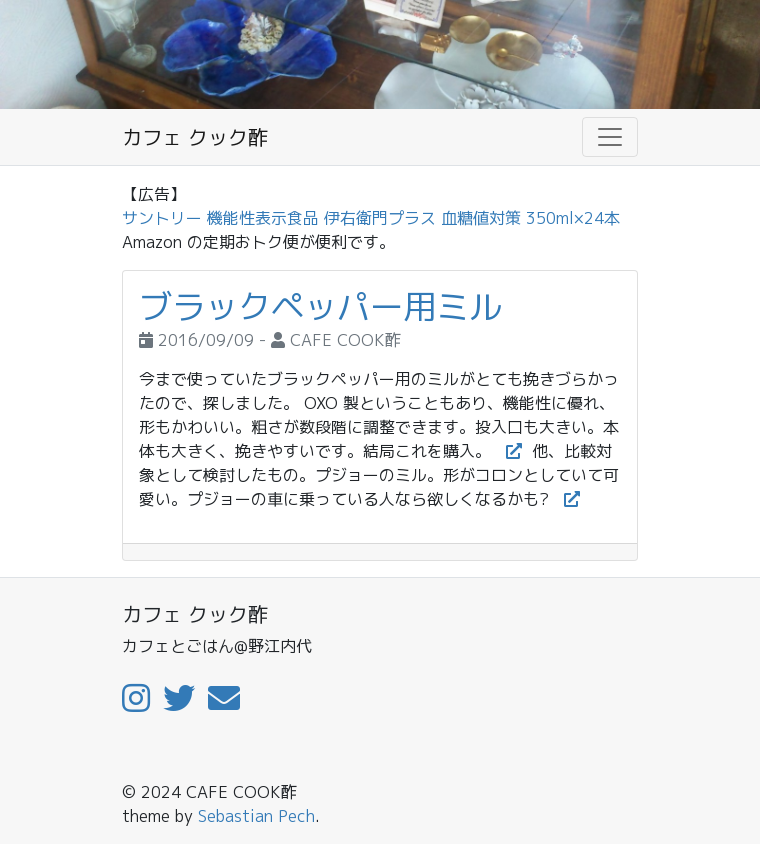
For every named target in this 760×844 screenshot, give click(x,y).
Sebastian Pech (256, 816)
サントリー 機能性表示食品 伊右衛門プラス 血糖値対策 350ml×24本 (371, 218)
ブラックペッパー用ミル (320, 306)
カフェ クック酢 (195, 137)
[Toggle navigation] (610, 137)
